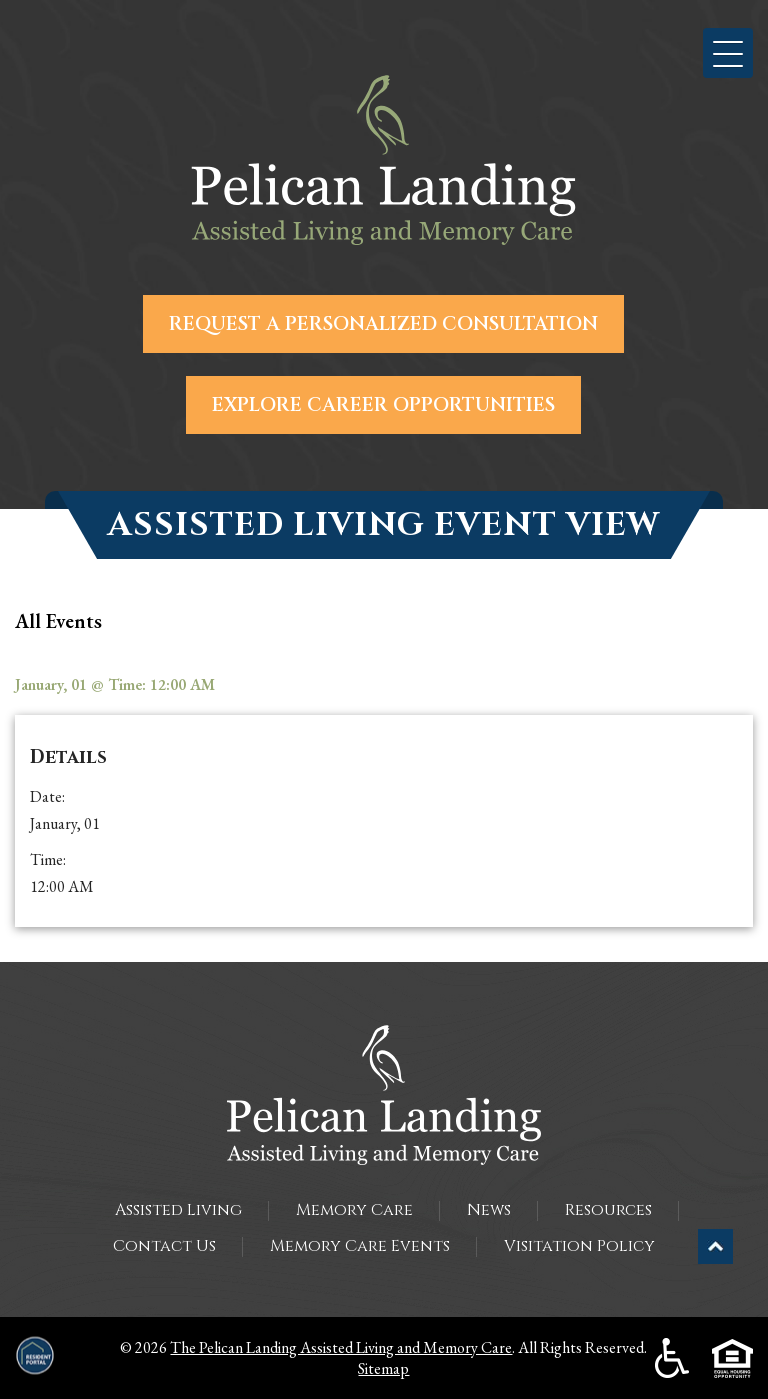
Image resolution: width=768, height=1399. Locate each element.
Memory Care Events (360, 1246)
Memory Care (354, 1210)
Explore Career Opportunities (383, 405)
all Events (58, 621)
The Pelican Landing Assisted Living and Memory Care (341, 1347)
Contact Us (164, 1246)
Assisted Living (178, 1210)
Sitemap (383, 1368)
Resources (608, 1210)
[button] (728, 53)
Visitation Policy (579, 1246)
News (489, 1210)
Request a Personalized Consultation (383, 324)
